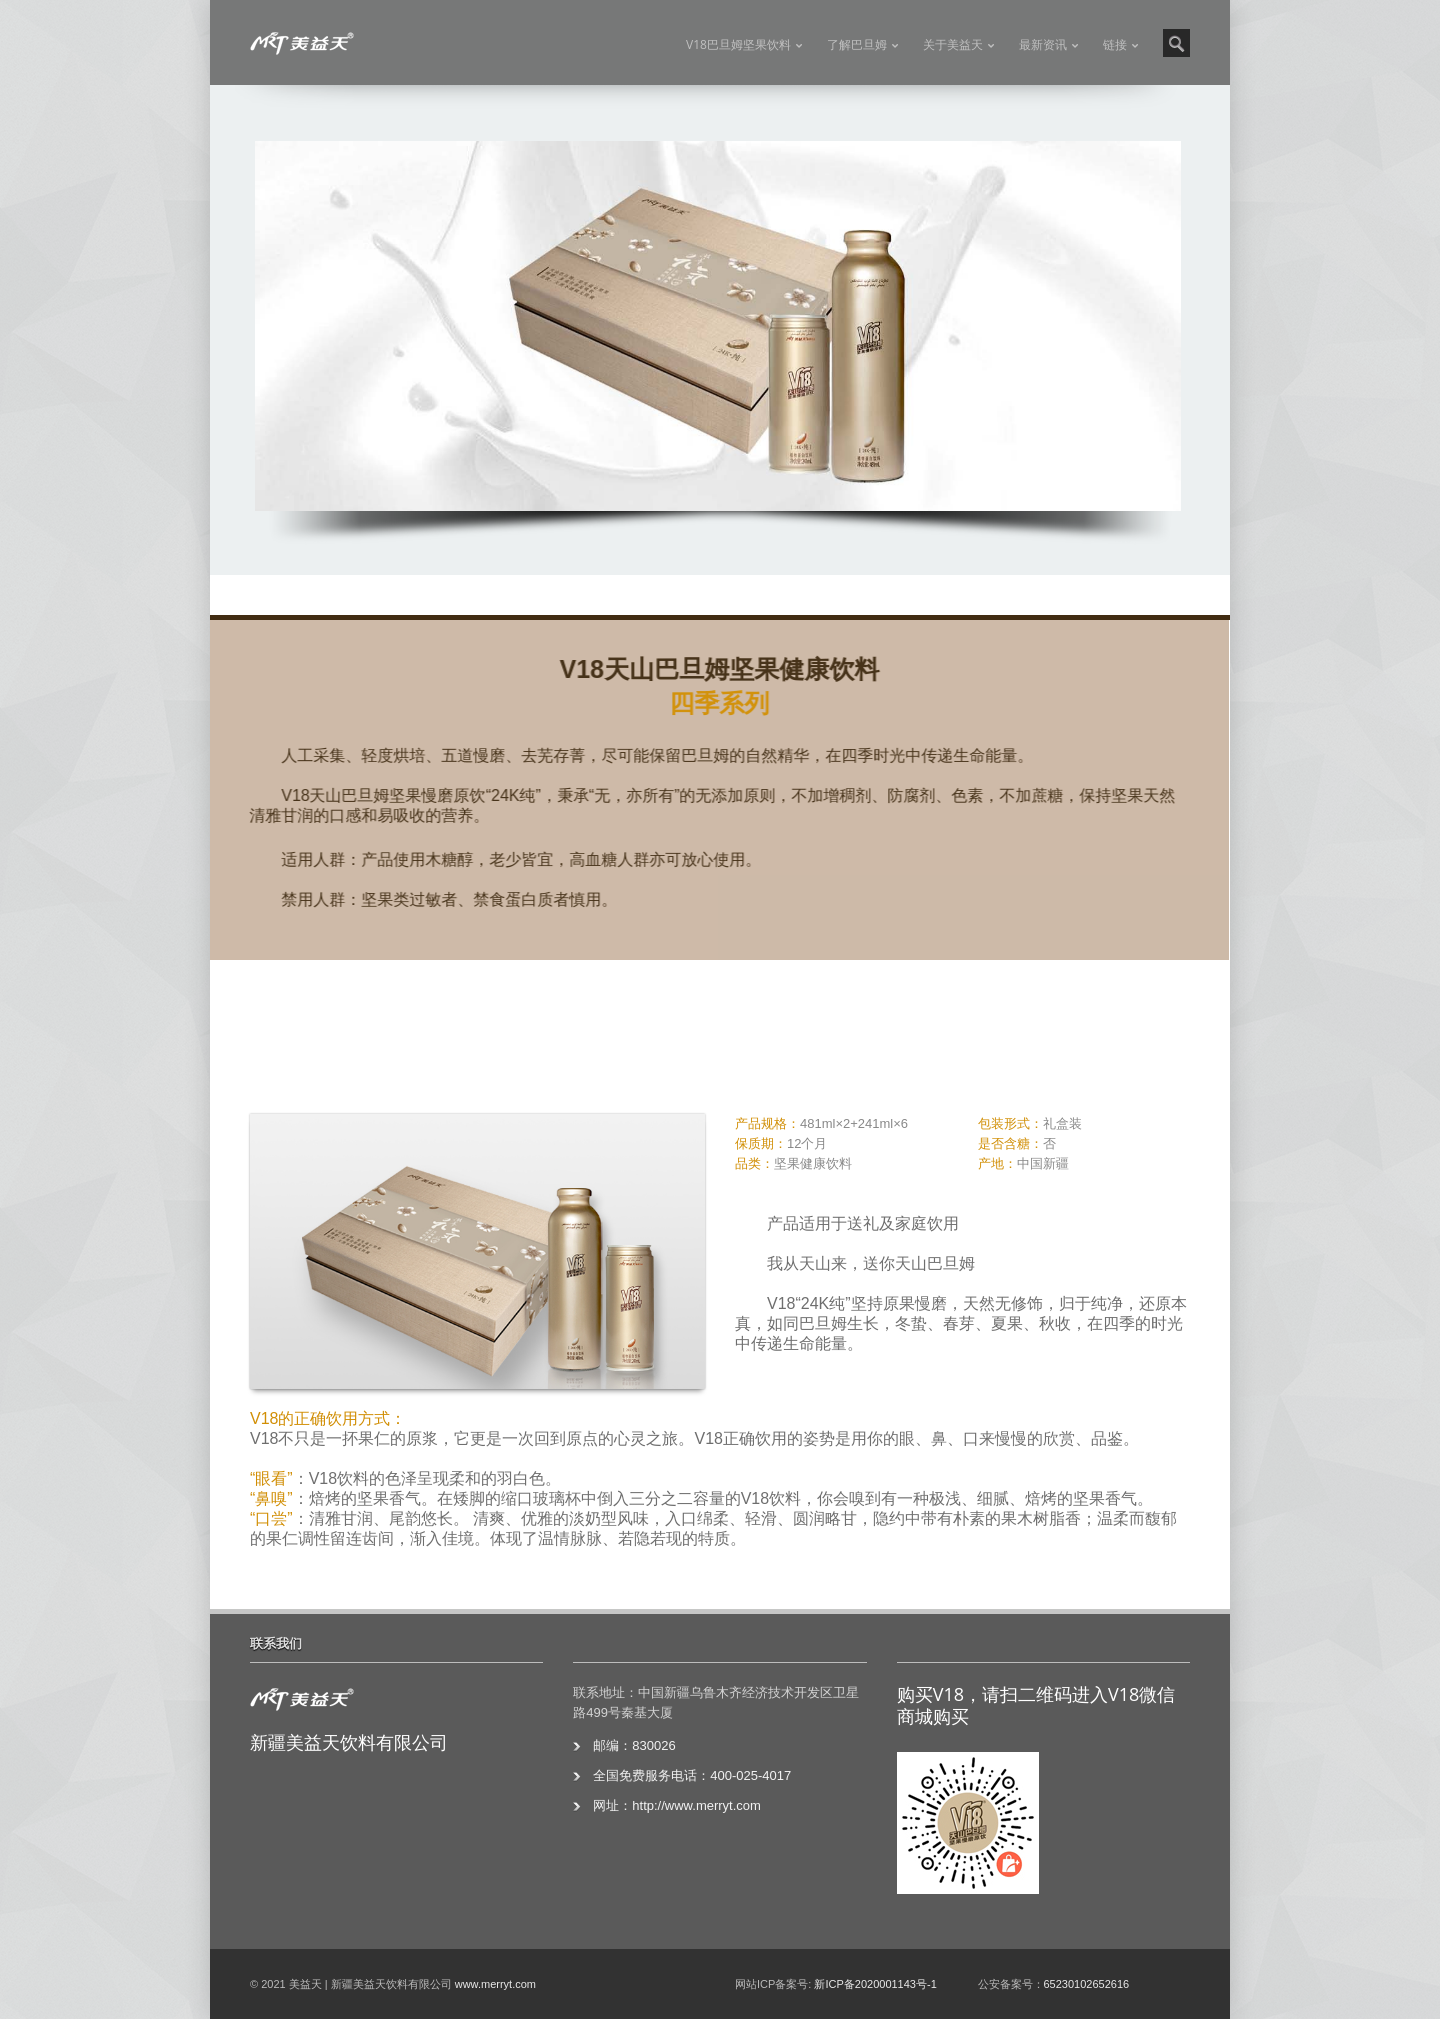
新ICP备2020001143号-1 (875, 1984)
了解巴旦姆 (857, 44)
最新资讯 (1043, 44)
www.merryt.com (495, 1984)
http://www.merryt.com (696, 1805)
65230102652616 (1087, 1984)
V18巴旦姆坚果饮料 (738, 44)
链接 (1115, 44)
